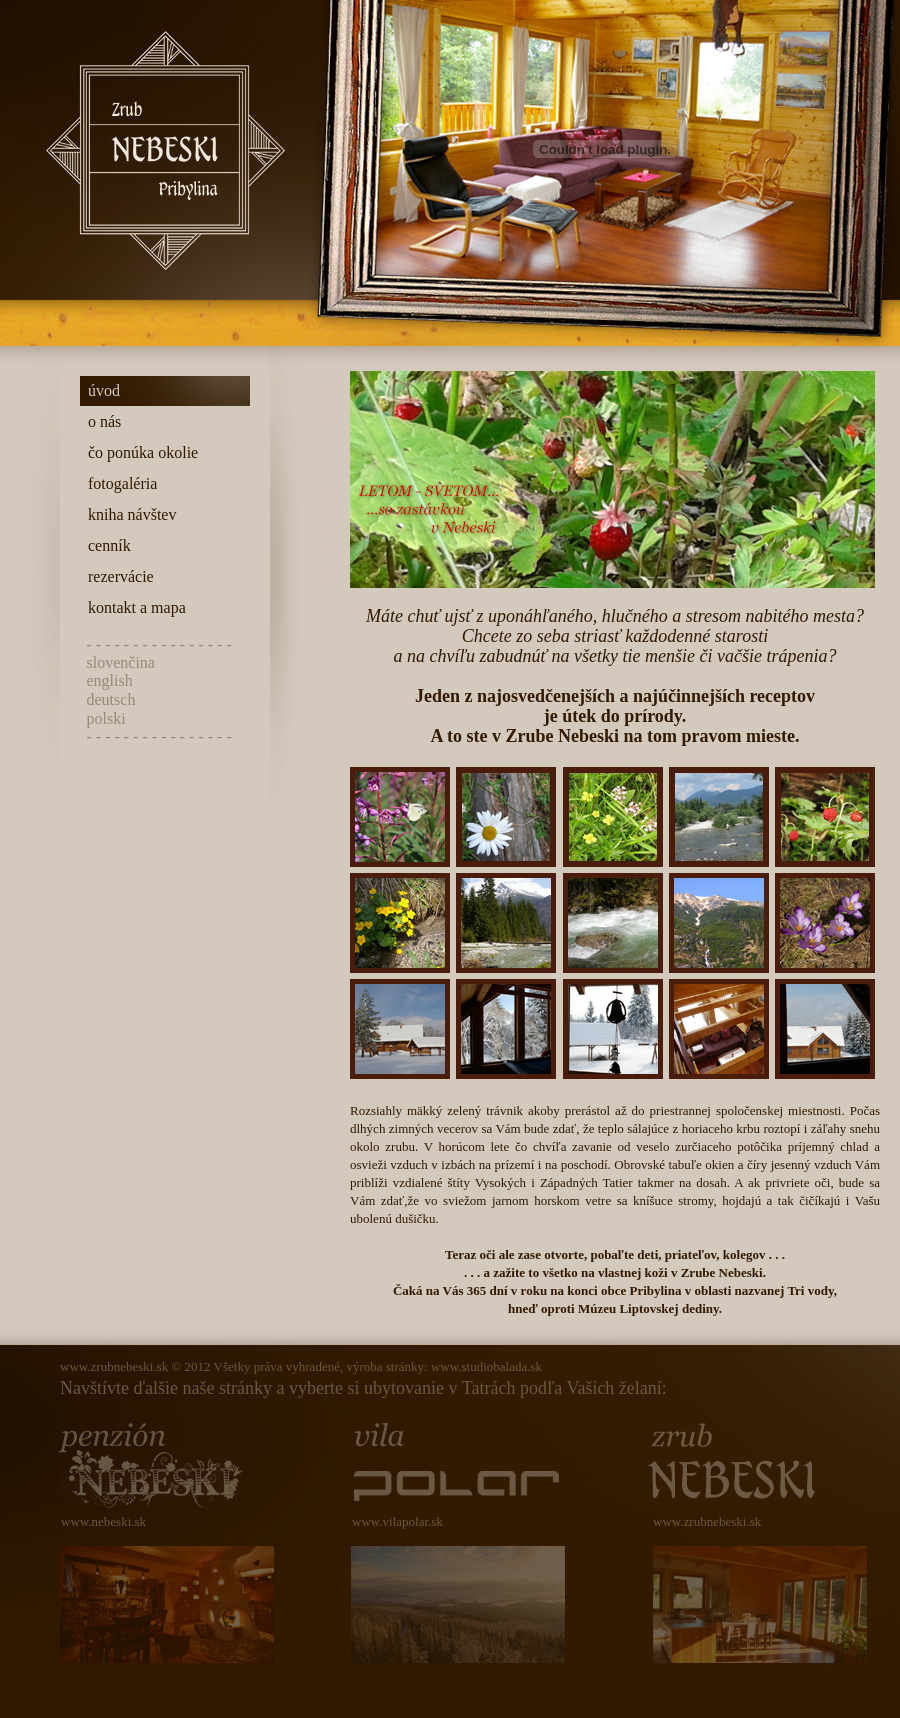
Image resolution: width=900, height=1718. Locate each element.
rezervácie (117, 576)
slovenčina (121, 662)
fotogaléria (118, 483)
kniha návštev (128, 514)
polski (106, 718)
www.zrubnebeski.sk (114, 1366)
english (110, 680)
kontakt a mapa (133, 607)
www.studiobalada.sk (486, 1366)
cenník (105, 545)
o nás (100, 421)
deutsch (111, 699)
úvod (100, 390)
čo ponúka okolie (139, 452)
